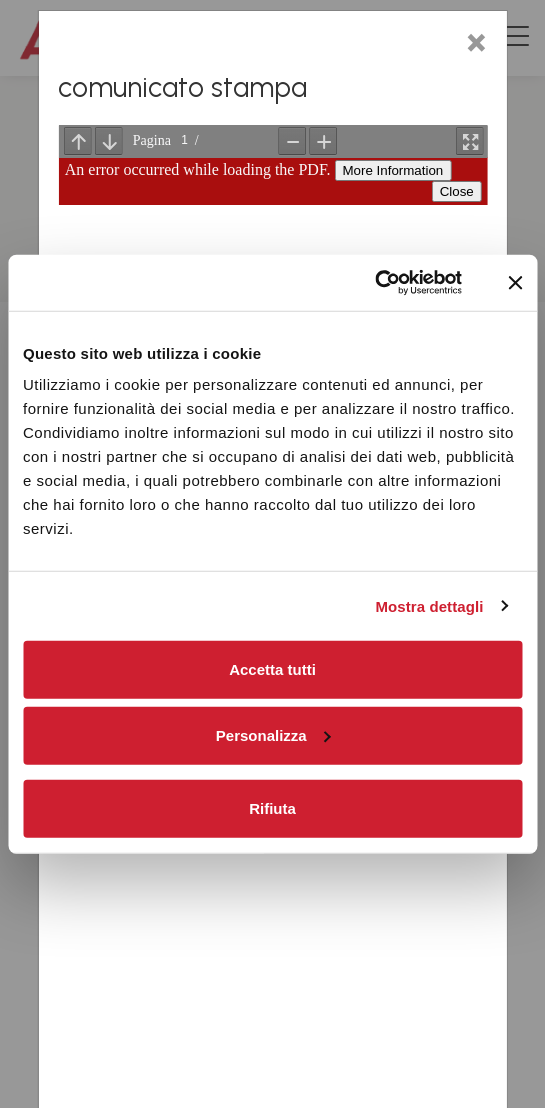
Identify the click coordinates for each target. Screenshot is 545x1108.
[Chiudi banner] (515, 283)
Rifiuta (272, 807)
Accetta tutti (272, 669)
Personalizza (273, 734)
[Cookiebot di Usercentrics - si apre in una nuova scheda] (374, 283)
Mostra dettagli (429, 605)
